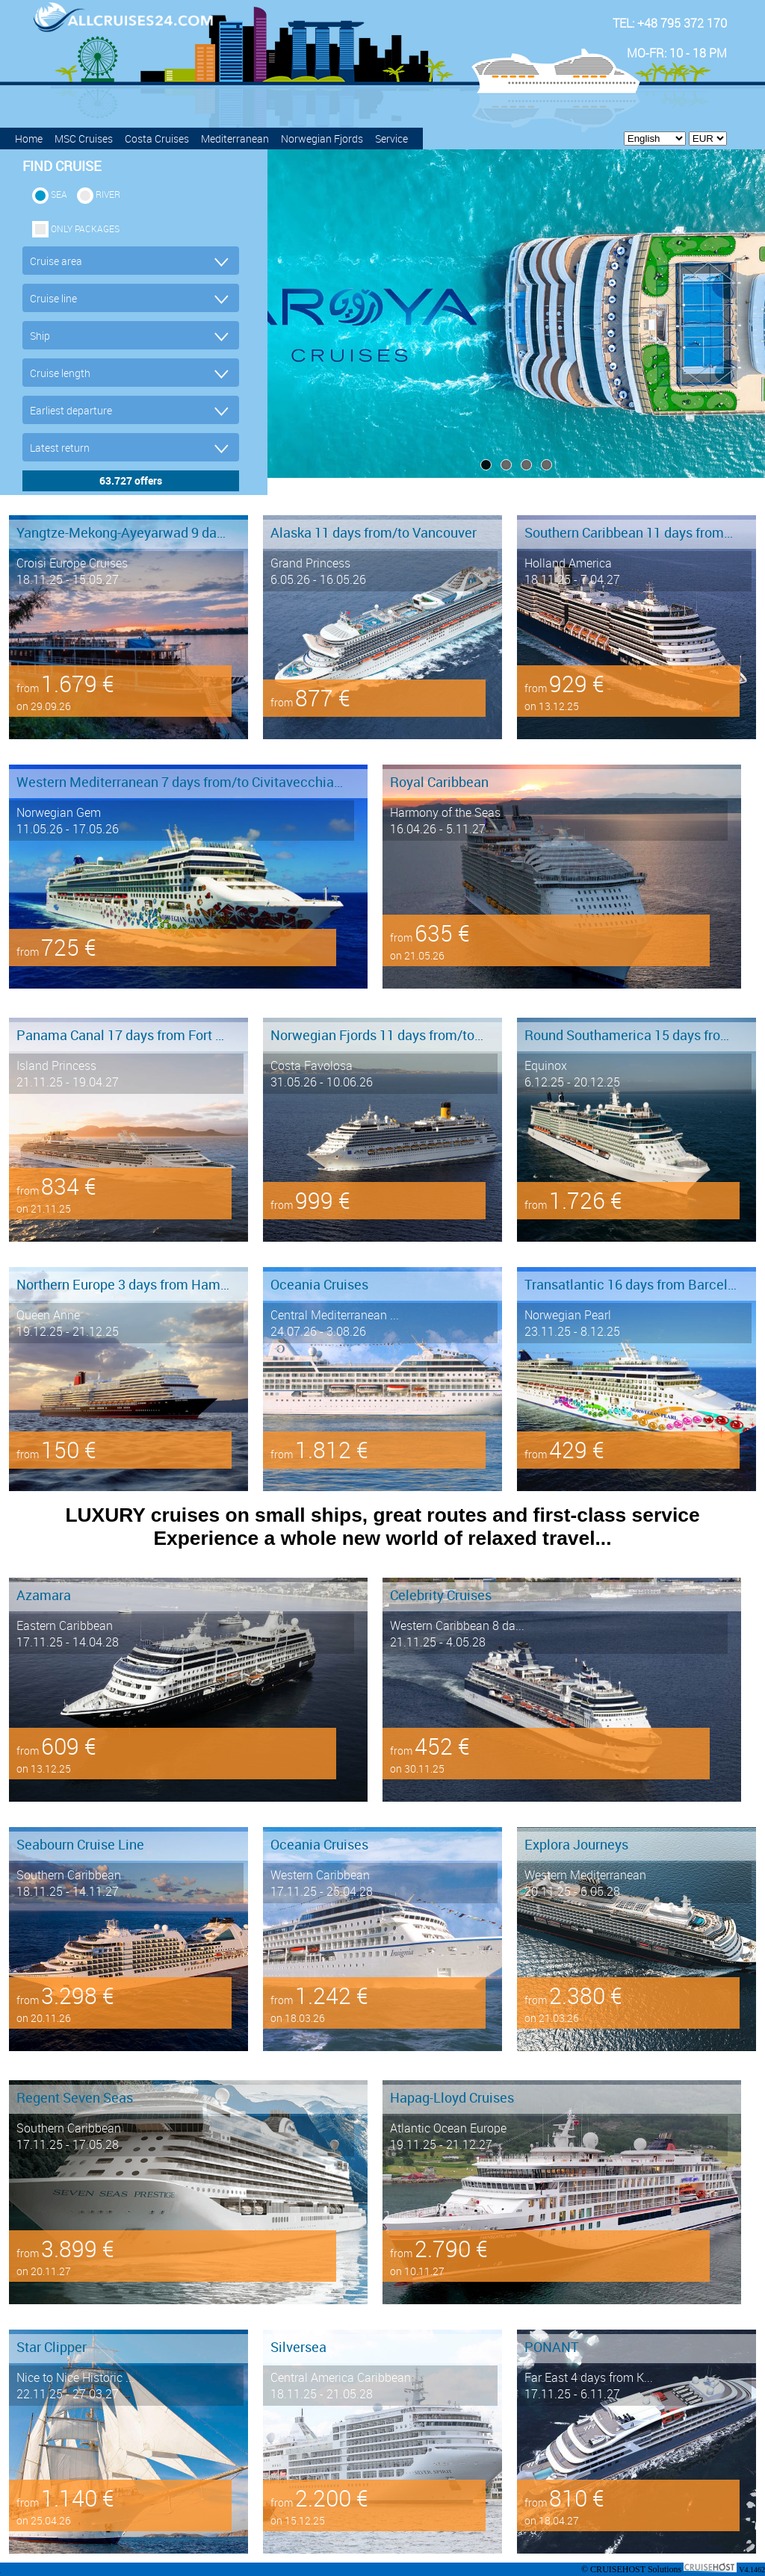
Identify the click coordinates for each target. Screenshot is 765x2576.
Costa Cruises (157, 138)
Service (391, 138)
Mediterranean (235, 138)
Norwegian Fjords (322, 138)
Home (29, 138)
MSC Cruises (84, 138)
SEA (59, 194)
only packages (85, 228)
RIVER (108, 194)
